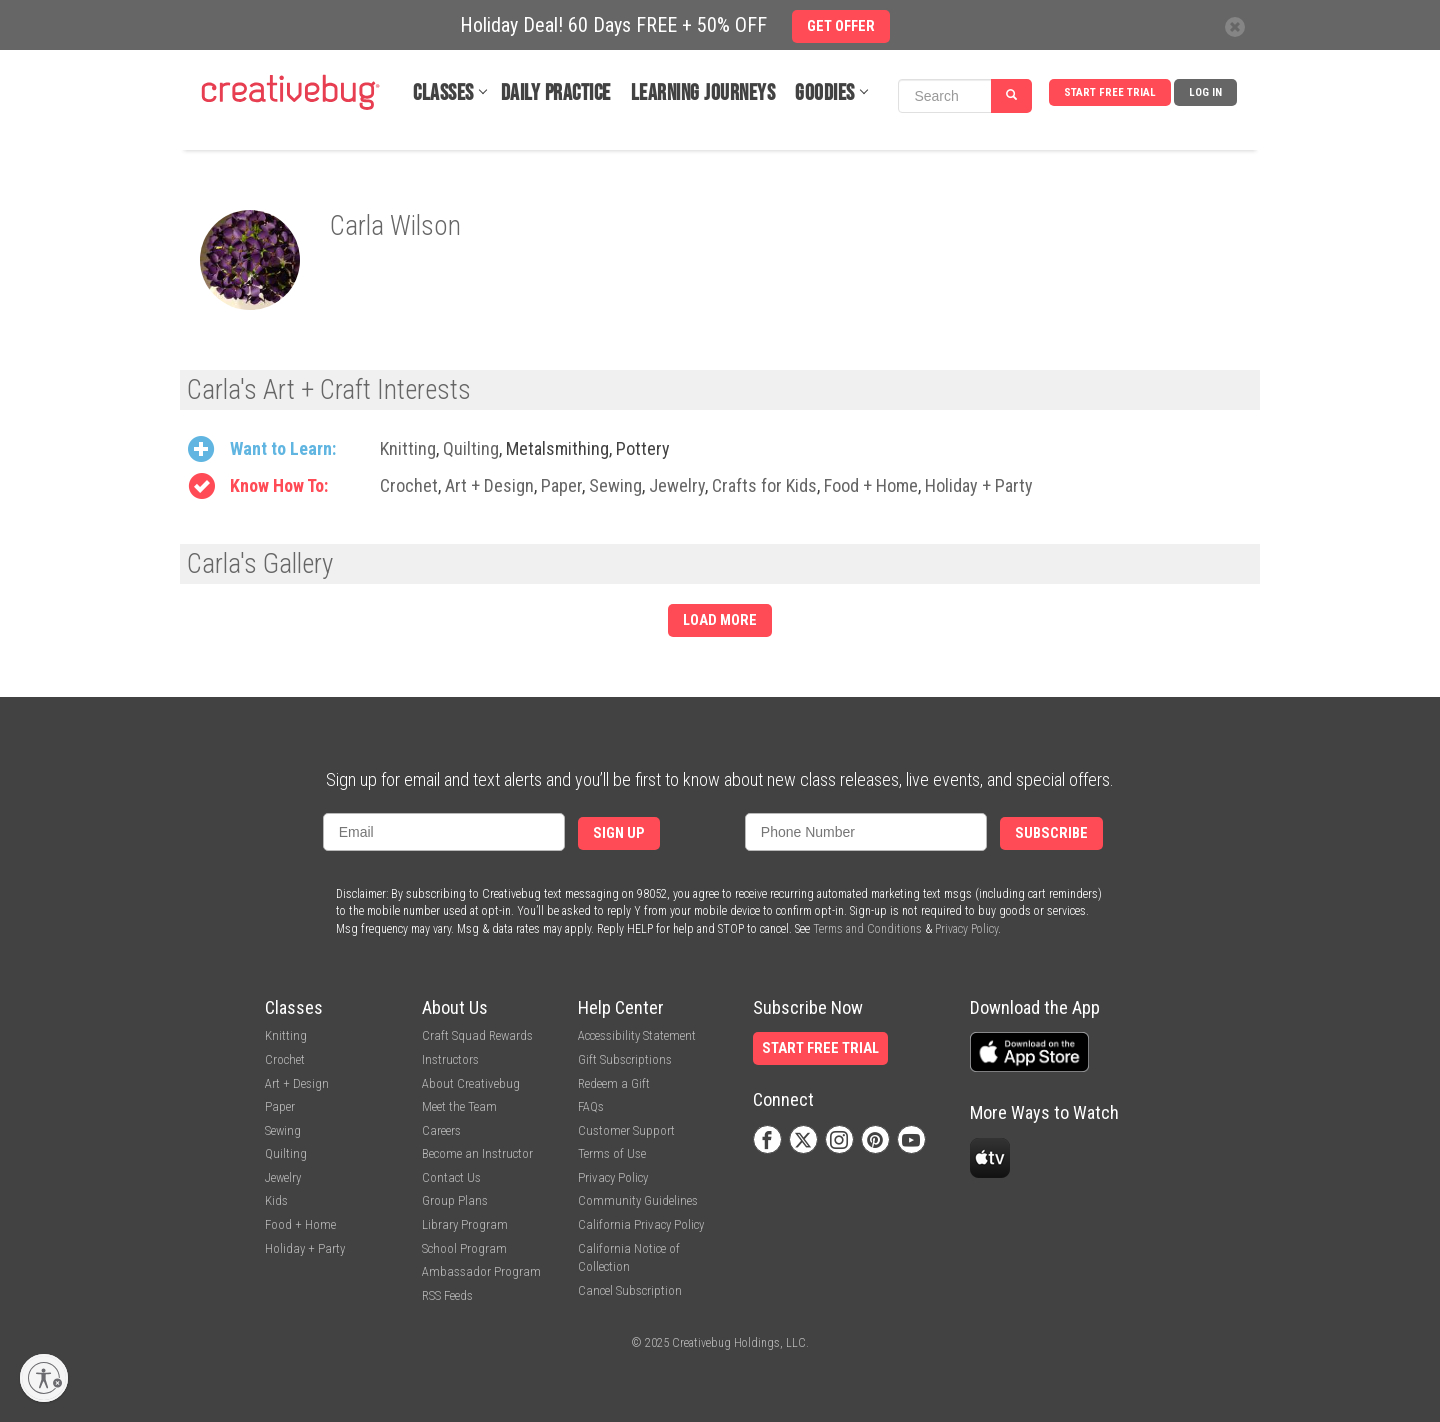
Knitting (408, 448)
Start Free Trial (1110, 92)
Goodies (825, 93)
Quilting (471, 448)
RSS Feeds (447, 1295)
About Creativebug (471, 1083)
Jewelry (677, 485)
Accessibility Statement (637, 1035)
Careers (441, 1130)
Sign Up (619, 833)
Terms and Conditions (867, 929)
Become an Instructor (477, 1153)
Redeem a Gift (614, 1083)
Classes (443, 93)
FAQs (591, 1106)
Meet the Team (459, 1106)
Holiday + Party (979, 485)
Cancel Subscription (630, 1290)
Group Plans (455, 1200)
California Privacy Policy (641, 1224)
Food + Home (871, 485)
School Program (464, 1248)
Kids (276, 1200)
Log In (1205, 92)
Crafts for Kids (764, 485)
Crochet (409, 485)
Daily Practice (556, 93)
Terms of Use (612, 1153)
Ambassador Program (481, 1271)
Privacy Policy (966, 929)
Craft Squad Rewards (477, 1035)
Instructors (450, 1059)
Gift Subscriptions (625, 1059)
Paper (561, 485)
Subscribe (1051, 833)
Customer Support (626, 1130)
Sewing (615, 485)
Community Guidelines (638, 1200)
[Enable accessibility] (44, 1378)
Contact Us (451, 1177)
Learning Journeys (703, 93)
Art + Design (489, 485)
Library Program (465, 1224)
